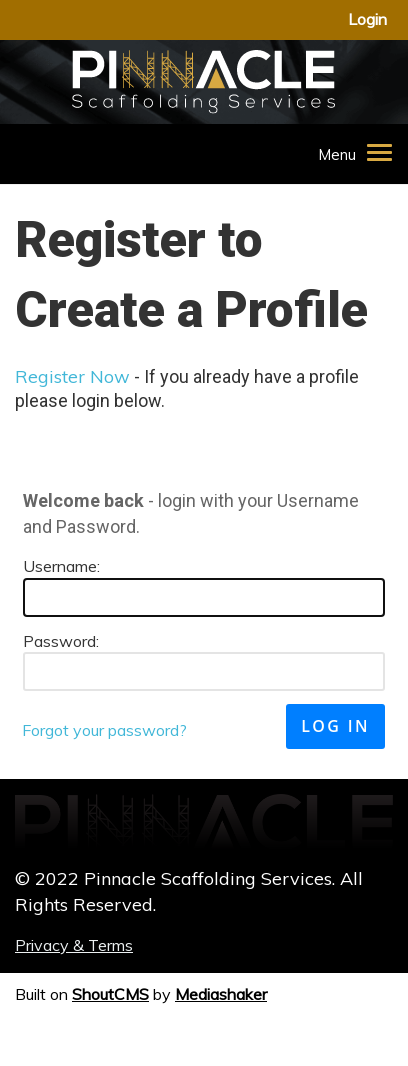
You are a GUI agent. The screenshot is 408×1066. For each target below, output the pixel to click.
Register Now (72, 376)
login (367, 19)
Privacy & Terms (74, 945)
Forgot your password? (104, 730)
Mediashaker (221, 994)
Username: (61, 566)
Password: (61, 641)
